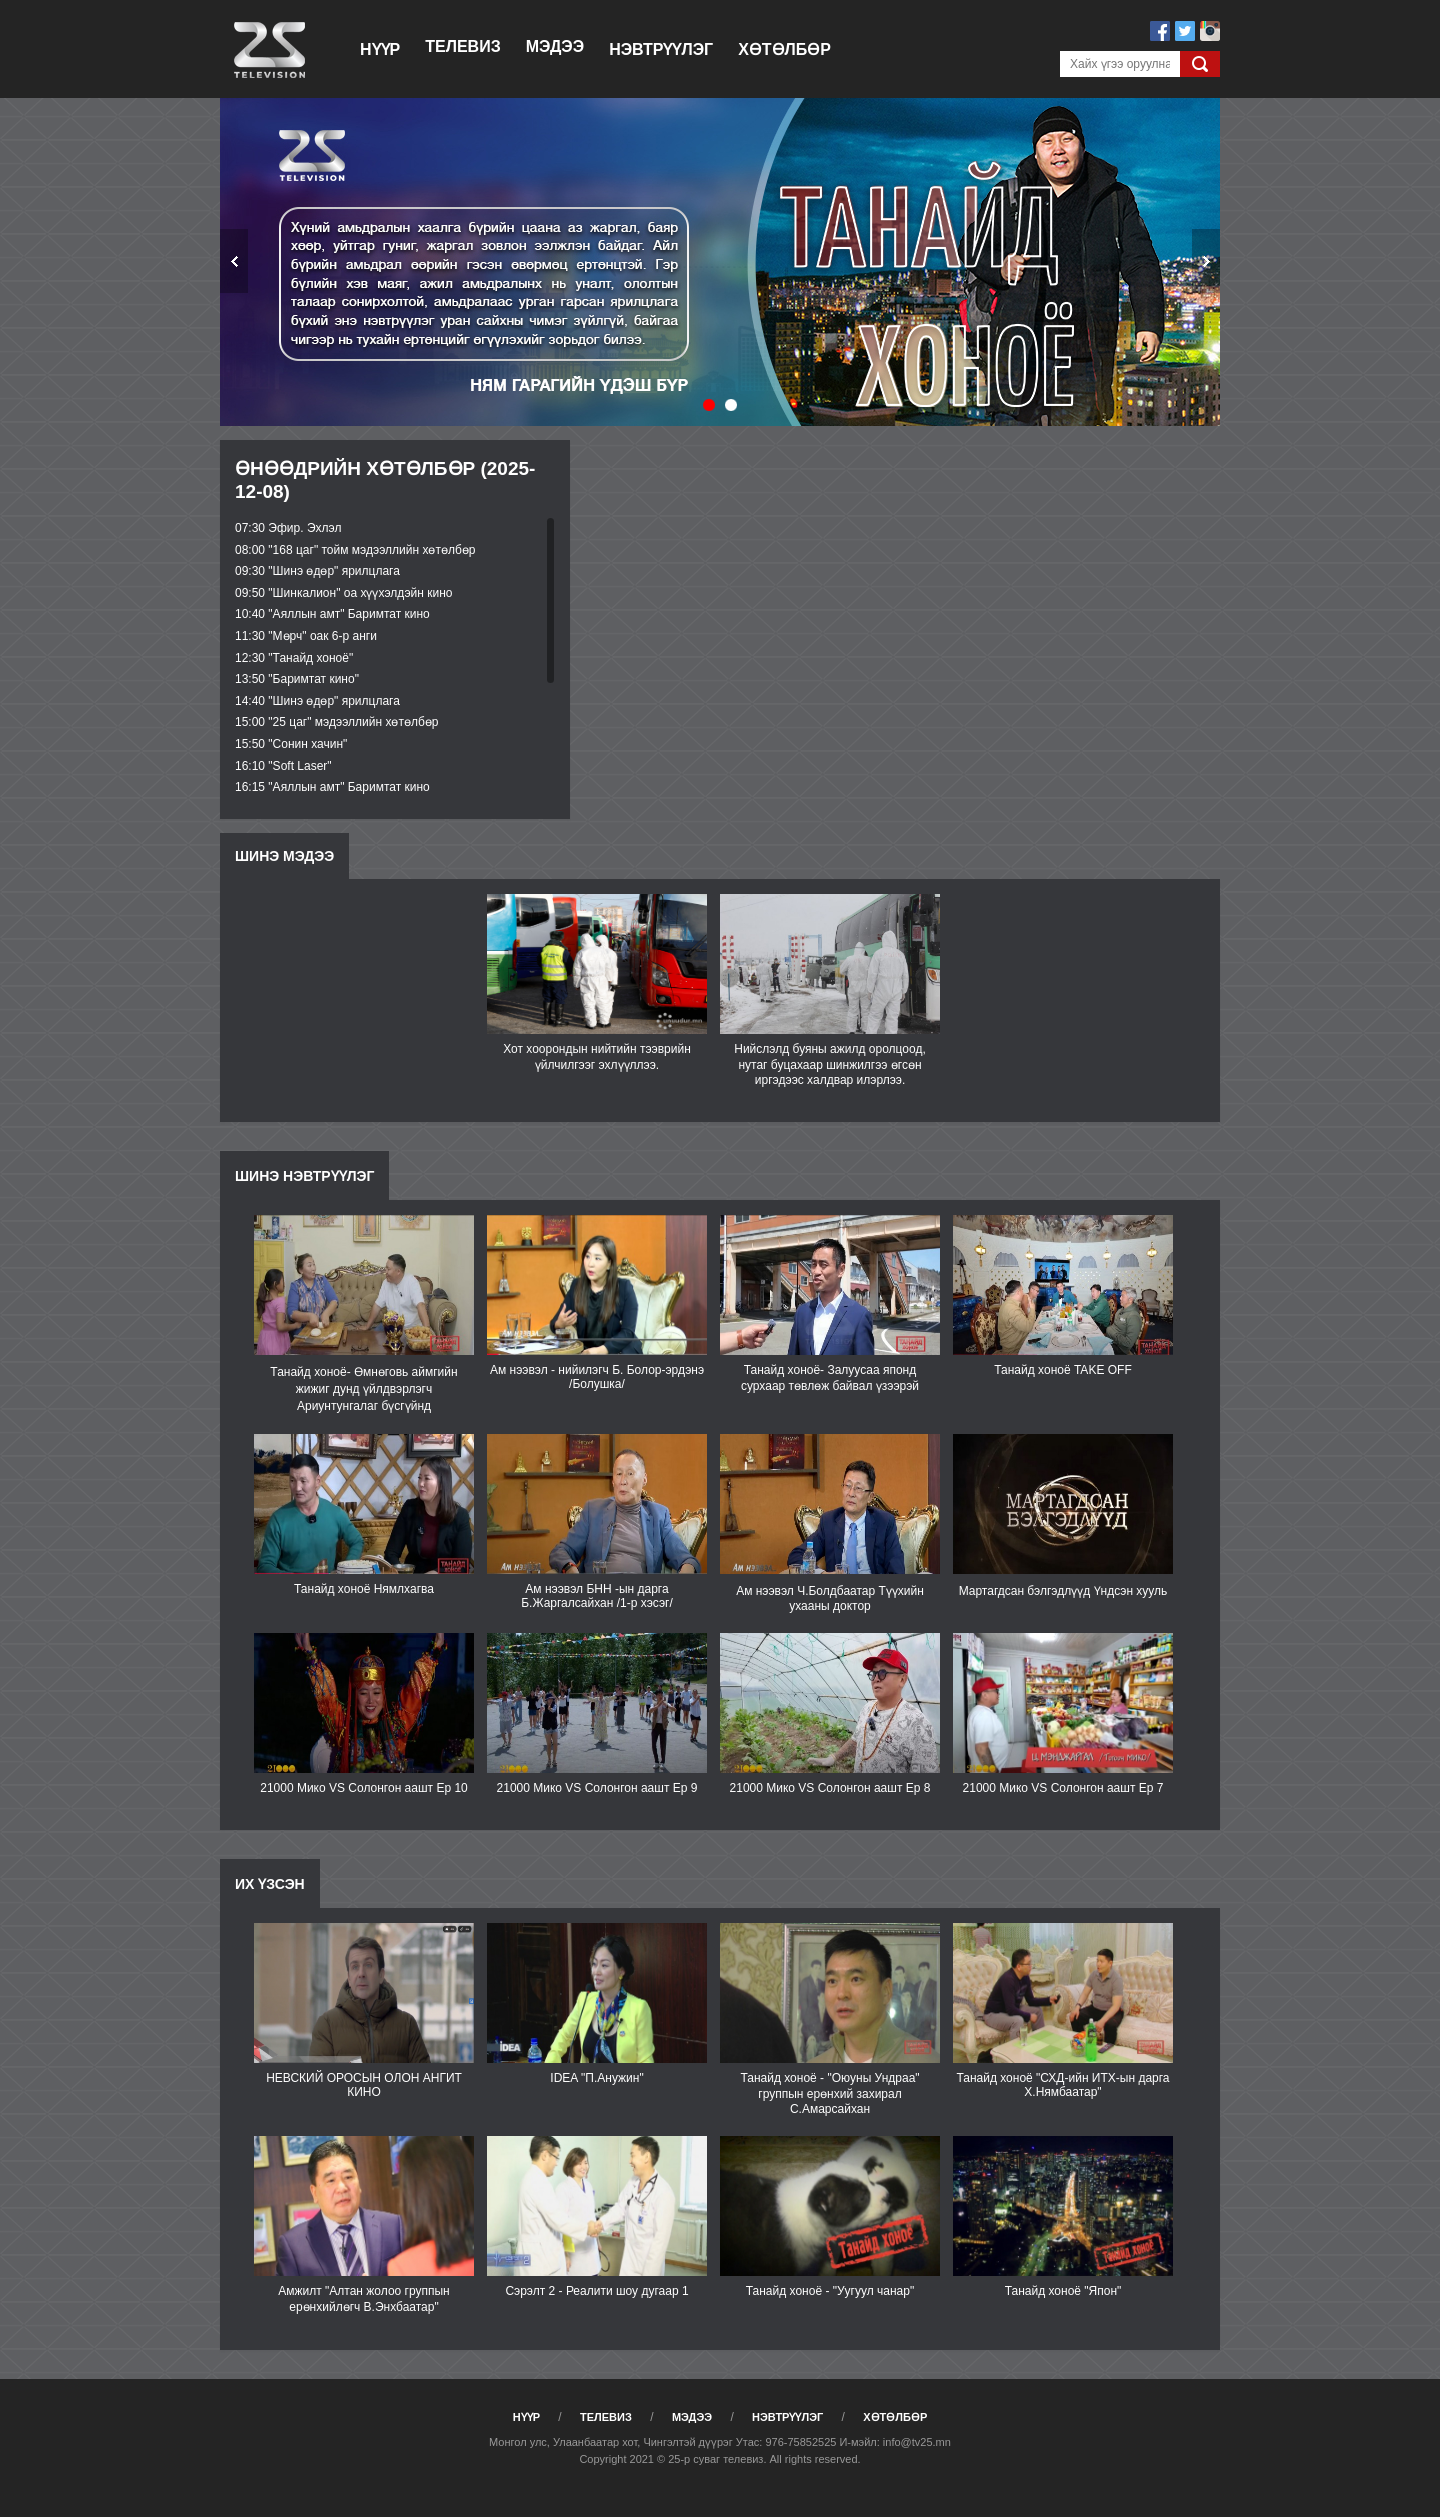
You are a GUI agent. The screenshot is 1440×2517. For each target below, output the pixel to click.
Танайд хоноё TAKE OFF (1062, 1370)
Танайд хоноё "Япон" (1063, 2291)
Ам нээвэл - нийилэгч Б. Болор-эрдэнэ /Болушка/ (597, 1377)
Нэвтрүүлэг (661, 49)
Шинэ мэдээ (284, 856)
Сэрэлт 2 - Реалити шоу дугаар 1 (596, 2291)
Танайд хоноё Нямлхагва (364, 1589)
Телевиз (462, 46)
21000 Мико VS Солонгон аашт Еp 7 (1063, 1788)
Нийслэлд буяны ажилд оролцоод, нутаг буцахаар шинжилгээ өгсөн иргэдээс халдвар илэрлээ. (830, 1064)
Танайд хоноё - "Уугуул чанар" (830, 2291)
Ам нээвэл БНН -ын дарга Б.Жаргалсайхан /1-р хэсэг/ (597, 1596)
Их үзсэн (270, 1884)
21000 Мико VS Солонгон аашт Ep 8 (830, 1788)
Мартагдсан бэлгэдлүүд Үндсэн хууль (1063, 1591)
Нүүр (380, 49)
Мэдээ (555, 46)
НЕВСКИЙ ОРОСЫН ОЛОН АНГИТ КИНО (364, 2085)
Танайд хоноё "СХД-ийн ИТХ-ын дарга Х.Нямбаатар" (1062, 2085)
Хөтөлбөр (784, 49)
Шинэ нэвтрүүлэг (304, 1176)
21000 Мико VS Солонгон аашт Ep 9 (597, 1788)
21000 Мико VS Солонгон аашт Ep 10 (364, 1788)
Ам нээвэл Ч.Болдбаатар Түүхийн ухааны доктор (830, 1598)
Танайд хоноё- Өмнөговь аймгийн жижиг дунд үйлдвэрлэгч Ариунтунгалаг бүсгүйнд (363, 1389)
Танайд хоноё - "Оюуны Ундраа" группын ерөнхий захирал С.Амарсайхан (829, 2093)
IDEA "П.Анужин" (596, 2078)
